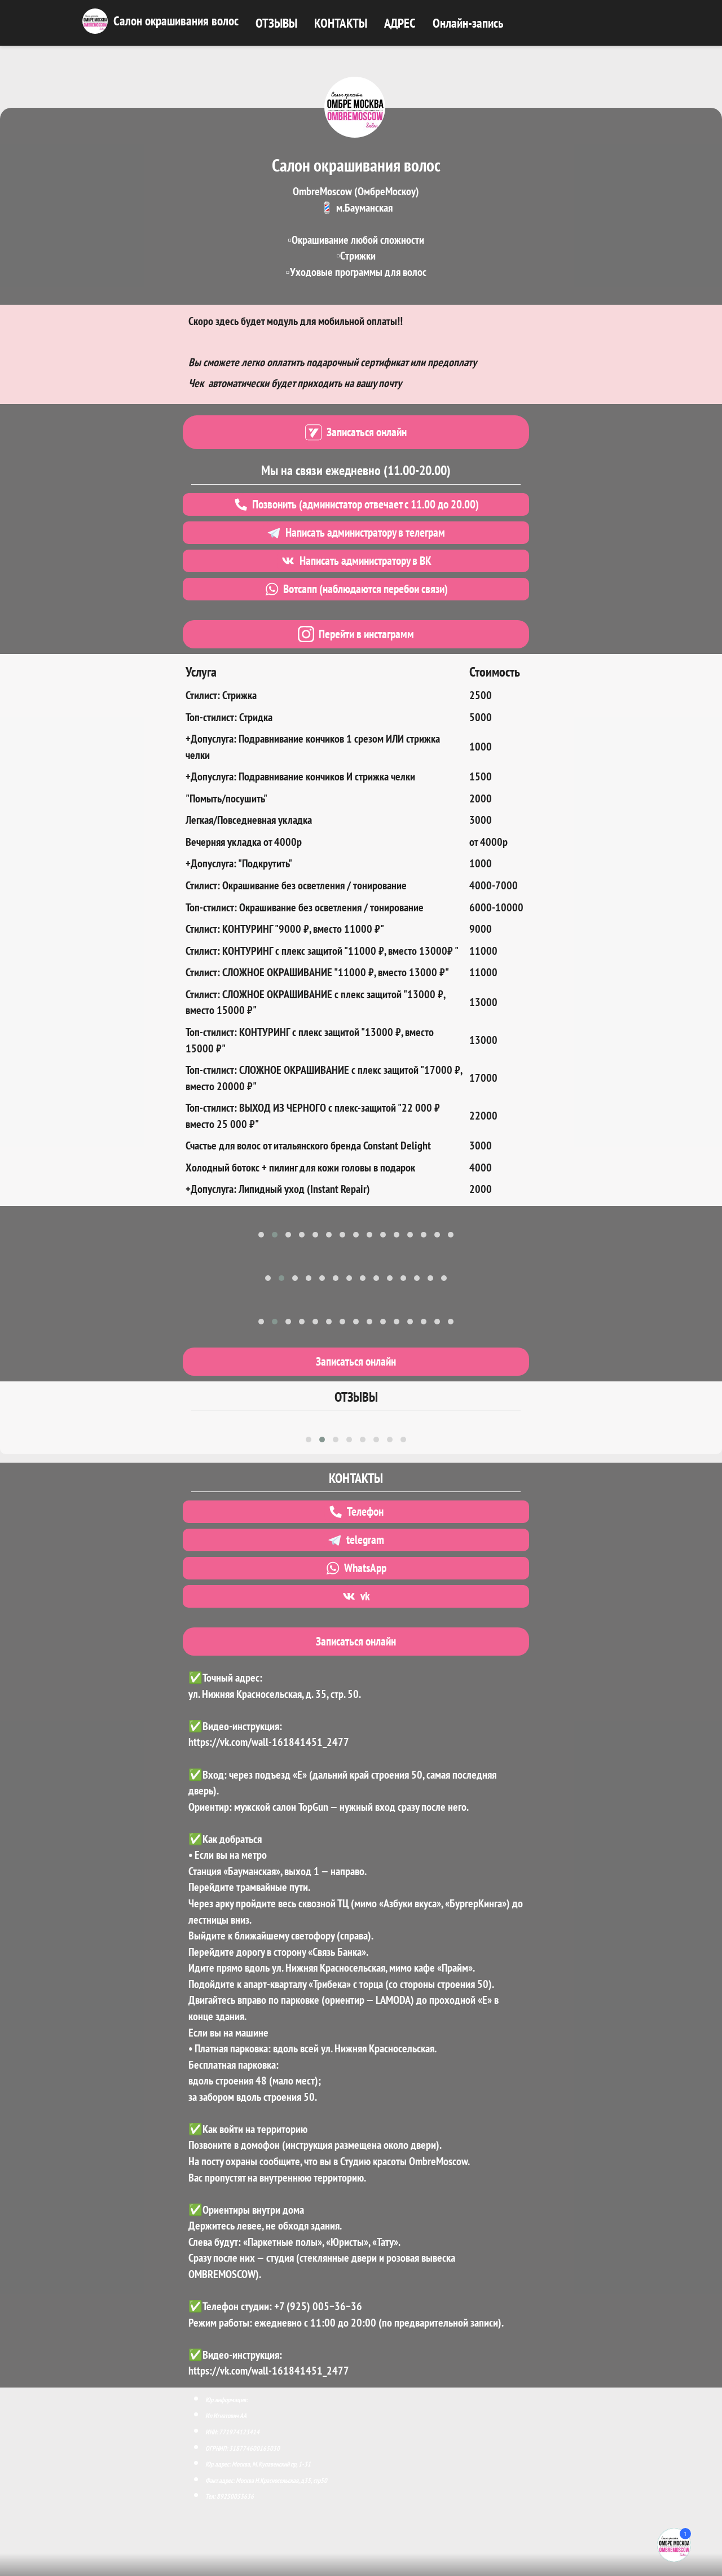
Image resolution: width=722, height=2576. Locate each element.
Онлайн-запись (468, 23)
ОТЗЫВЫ (276, 23)
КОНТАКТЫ (340, 23)
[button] (261, 1234)
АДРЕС (400, 23)
